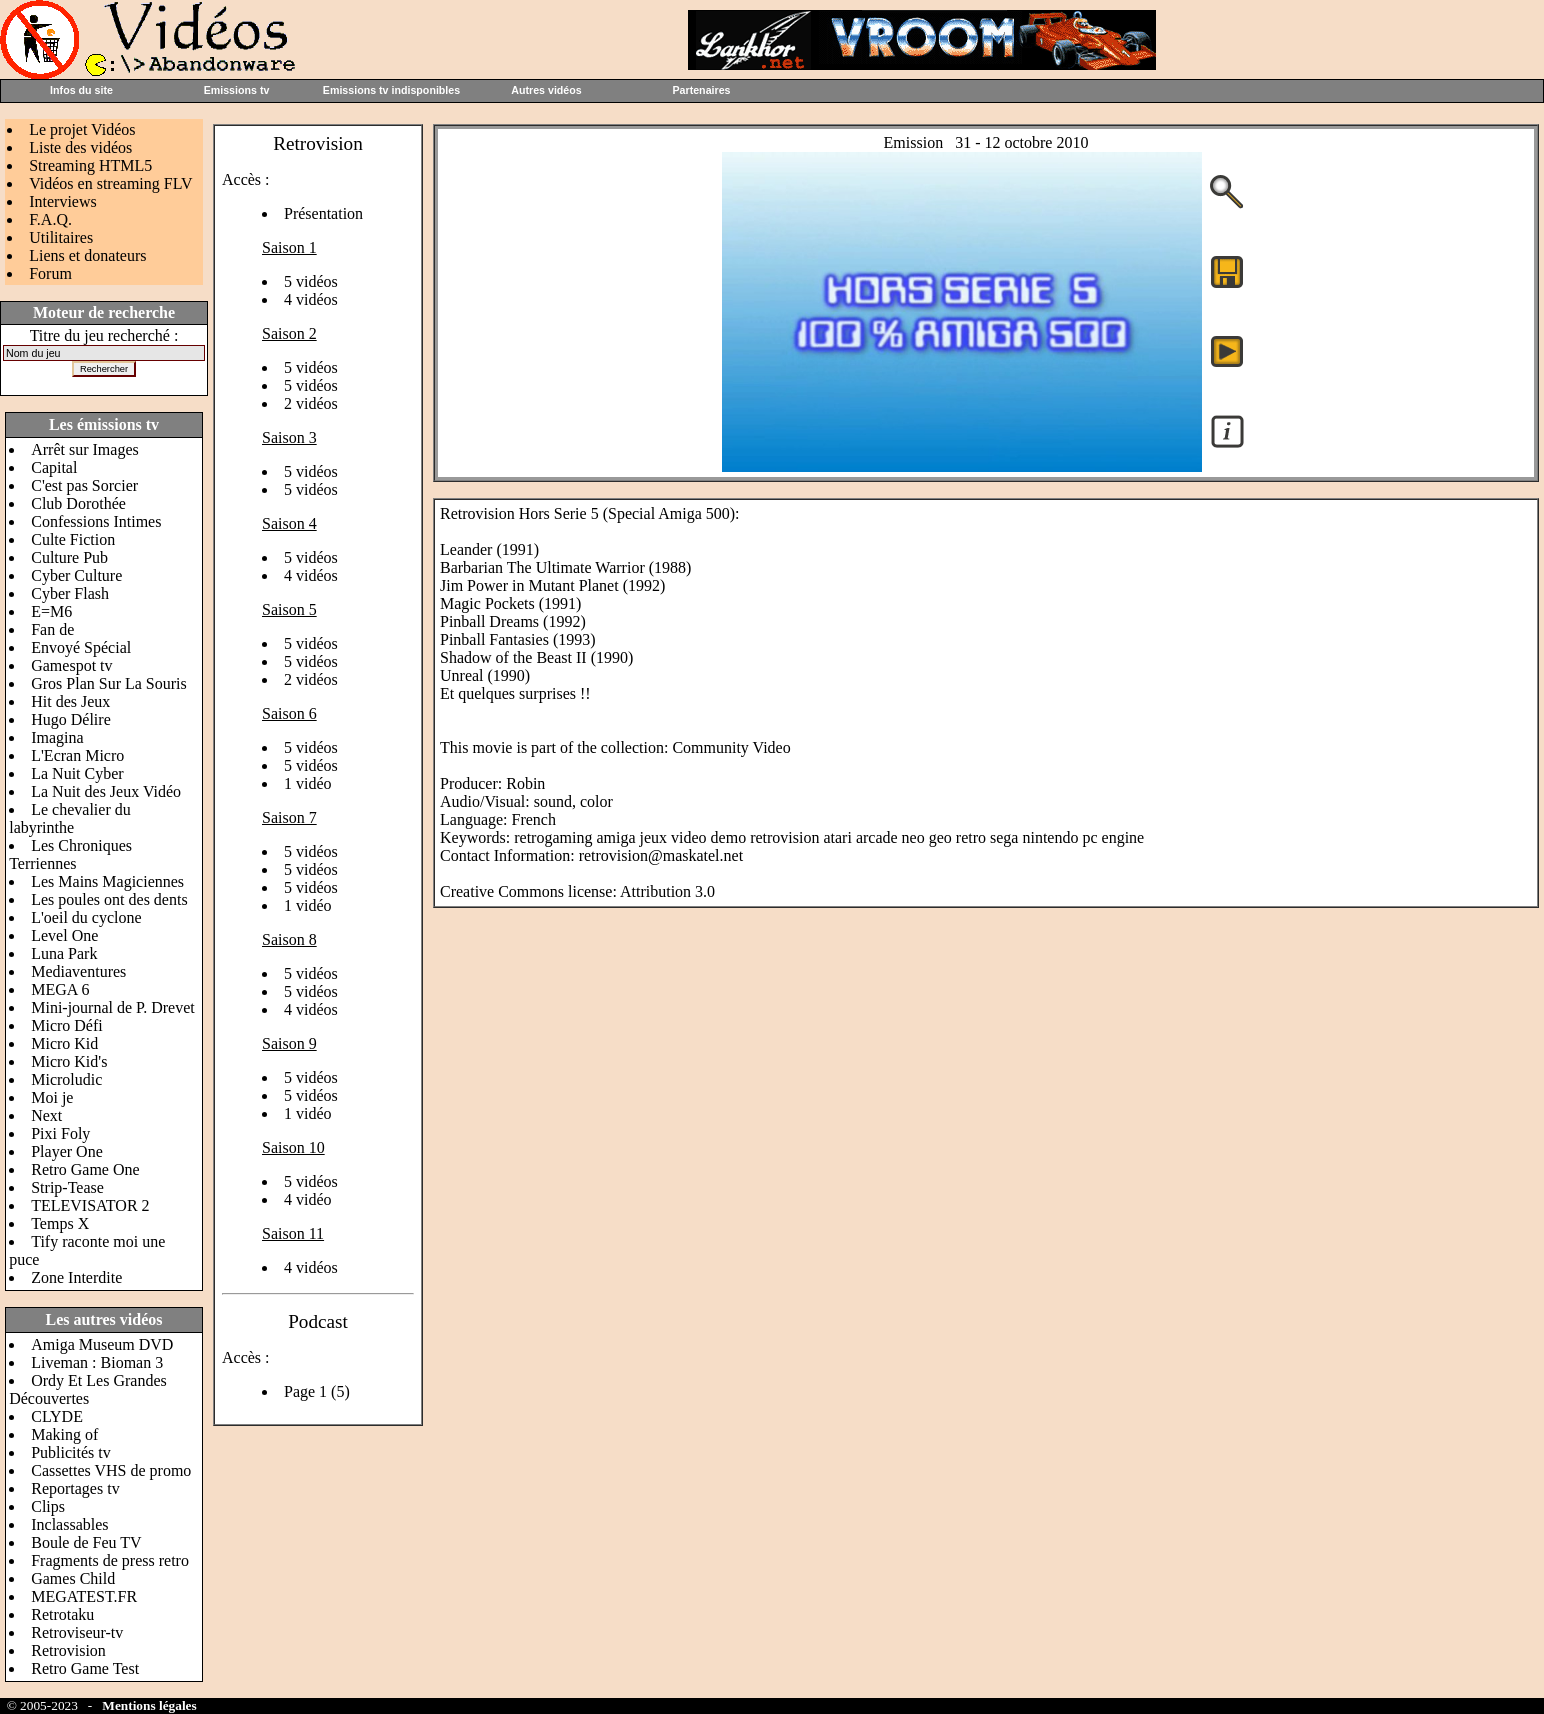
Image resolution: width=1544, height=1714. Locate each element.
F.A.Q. (50, 219)
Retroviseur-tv (77, 1632)
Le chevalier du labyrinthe (70, 818)
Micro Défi (67, 1025)
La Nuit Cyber (77, 773)
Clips (48, 1506)
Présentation (323, 213)
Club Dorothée (78, 503)
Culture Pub (69, 557)
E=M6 (51, 611)
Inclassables (69, 1524)
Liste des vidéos (80, 147)
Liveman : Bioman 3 (97, 1362)
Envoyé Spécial (81, 647)
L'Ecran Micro (77, 755)
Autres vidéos (546, 90)
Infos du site (81, 90)
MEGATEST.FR (84, 1596)
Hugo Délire (71, 719)
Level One (64, 935)
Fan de (52, 629)
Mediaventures (78, 971)
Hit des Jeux (70, 701)
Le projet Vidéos (82, 129)
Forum (50, 273)
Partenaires (701, 90)
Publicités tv (71, 1452)
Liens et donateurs (87, 255)
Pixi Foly (60, 1133)
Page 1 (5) (317, 1391)
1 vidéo (308, 783)
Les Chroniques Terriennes (70, 854)
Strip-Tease (67, 1187)
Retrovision (68, 1650)
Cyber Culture (76, 575)
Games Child (73, 1578)
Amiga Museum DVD (102, 1344)
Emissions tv (237, 90)
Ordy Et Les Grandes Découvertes (88, 1389)
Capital (54, 467)
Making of (64, 1434)
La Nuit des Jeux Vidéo (106, 791)
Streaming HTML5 (90, 165)
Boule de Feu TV (86, 1542)
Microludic (66, 1079)
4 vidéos (311, 299)
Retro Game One (85, 1169)
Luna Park (64, 953)
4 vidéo (308, 1199)
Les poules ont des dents (109, 899)
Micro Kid (64, 1043)
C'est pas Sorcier (84, 485)
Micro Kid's (69, 1061)
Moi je (52, 1097)
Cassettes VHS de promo (111, 1470)
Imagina (57, 737)
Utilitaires (61, 237)
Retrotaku (62, 1614)
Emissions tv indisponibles (391, 90)
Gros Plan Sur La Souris (109, 683)
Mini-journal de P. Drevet (113, 1007)
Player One (67, 1151)
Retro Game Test (85, 1668)
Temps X (60, 1223)
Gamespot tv (71, 665)
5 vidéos (311, 281)
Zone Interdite (76, 1277)
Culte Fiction (73, 539)
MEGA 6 (60, 989)
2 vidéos (311, 403)
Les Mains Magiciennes (107, 881)
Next (46, 1115)
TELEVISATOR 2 (90, 1205)
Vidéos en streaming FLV (110, 183)
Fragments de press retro (110, 1560)
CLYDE (57, 1416)
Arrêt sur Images (85, 449)
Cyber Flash (70, 593)
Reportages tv (75, 1488)
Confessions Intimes (96, 521)
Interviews (63, 201)
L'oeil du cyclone (86, 917)
